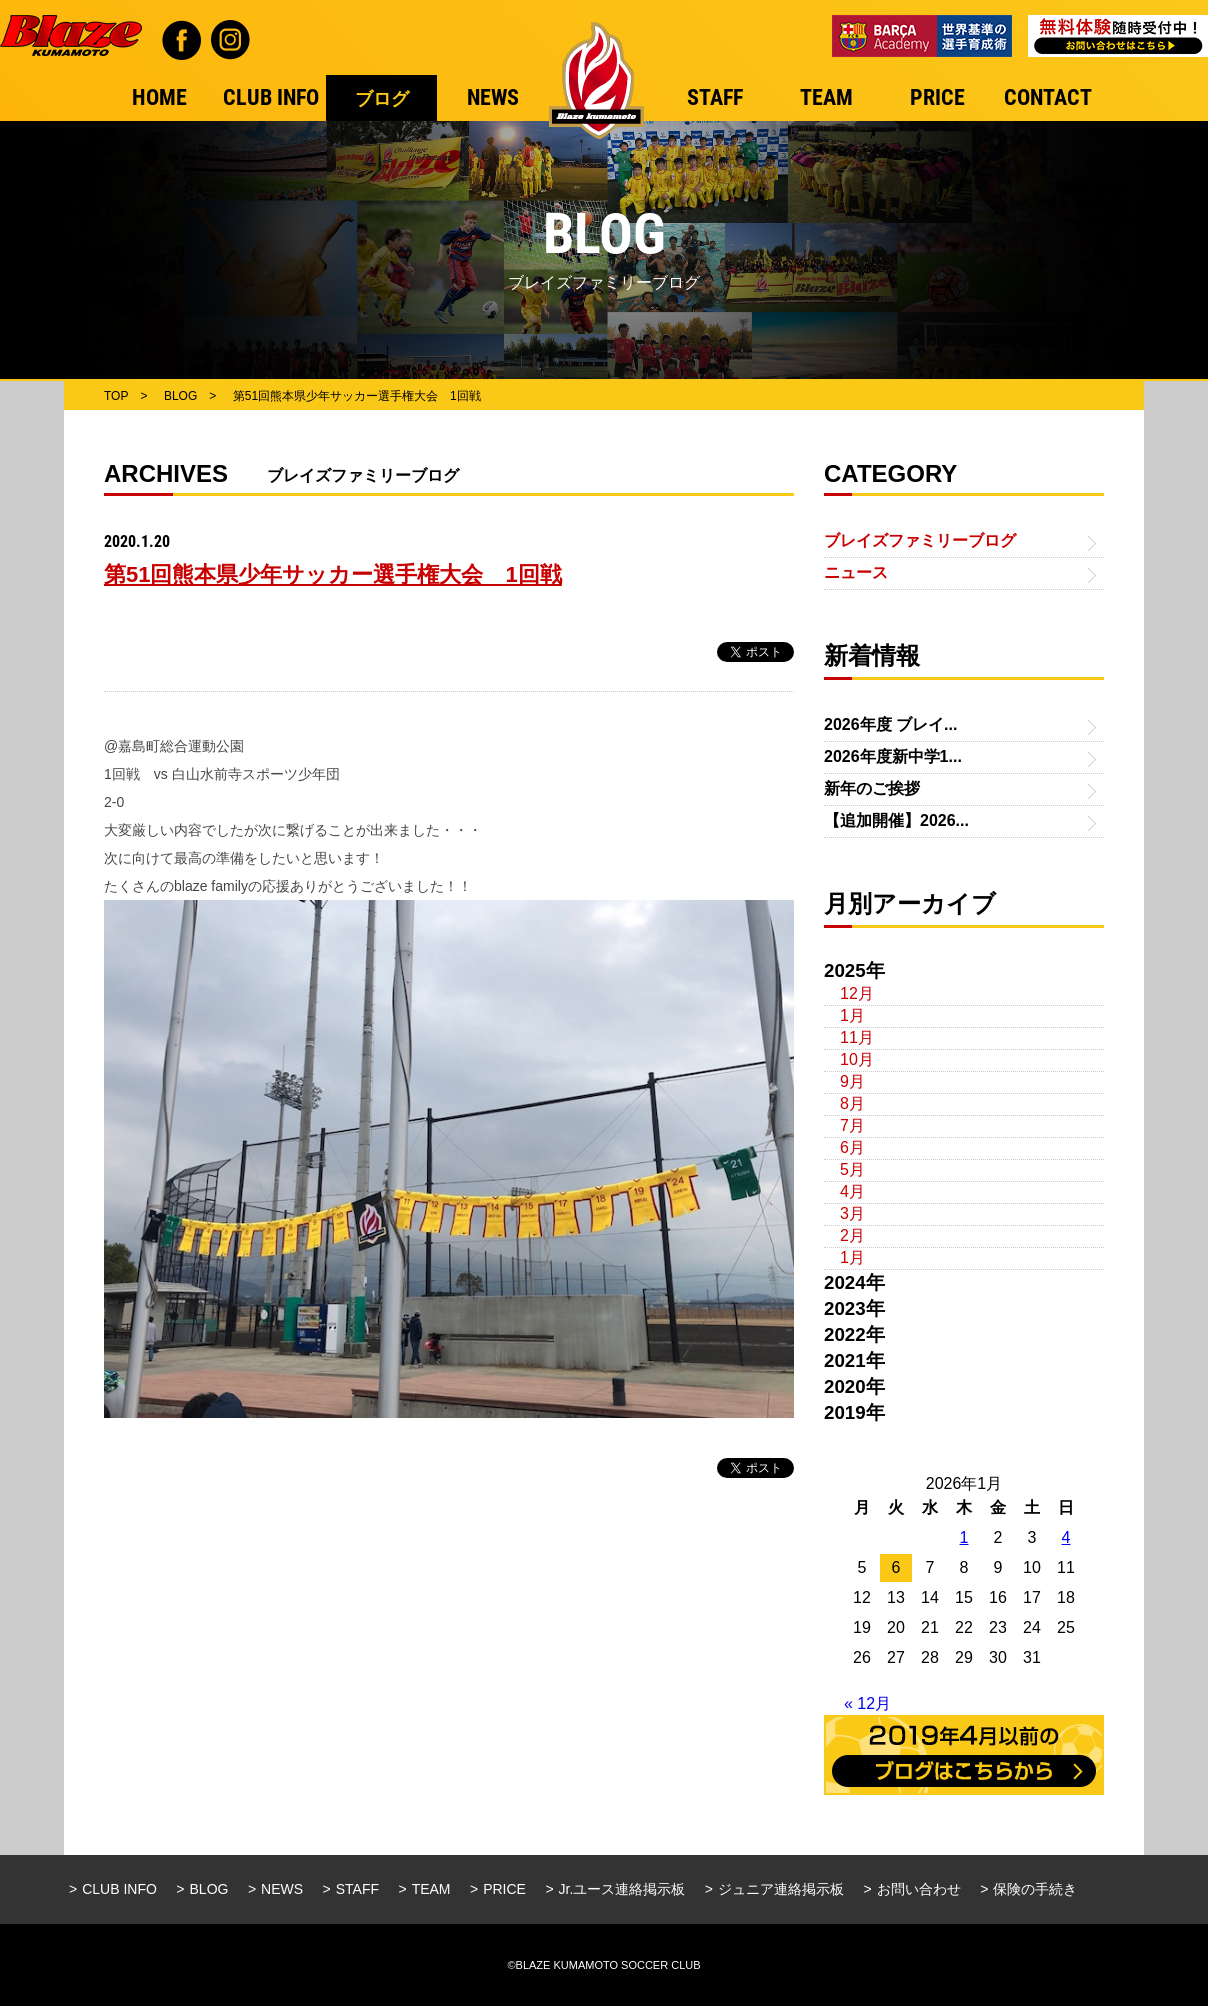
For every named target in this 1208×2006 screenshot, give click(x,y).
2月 (852, 1235)
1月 (852, 1015)
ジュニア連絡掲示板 (781, 1889)
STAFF (357, 1889)
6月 (852, 1147)
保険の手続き (1035, 1889)
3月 (852, 1213)
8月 (852, 1103)
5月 (852, 1169)
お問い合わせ (919, 1889)
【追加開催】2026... (896, 820)
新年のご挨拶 (872, 788)
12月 (857, 993)
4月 (852, 1191)
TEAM (431, 1889)
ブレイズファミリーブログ (920, 540)
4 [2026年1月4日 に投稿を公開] (1066, 1537)
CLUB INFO (119, 1889)
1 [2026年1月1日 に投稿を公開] (964, 1537)
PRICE (504, 1889)
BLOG (209, 1889)
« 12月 (867, 1703)
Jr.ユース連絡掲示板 (622, 1889)
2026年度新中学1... (893, 756)
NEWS (282, 1889)
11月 (857, 1037)
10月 (857, 1059)
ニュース (856, 572)
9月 (852, 1081)
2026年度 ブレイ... (890, 724)
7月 (852, 1125)
